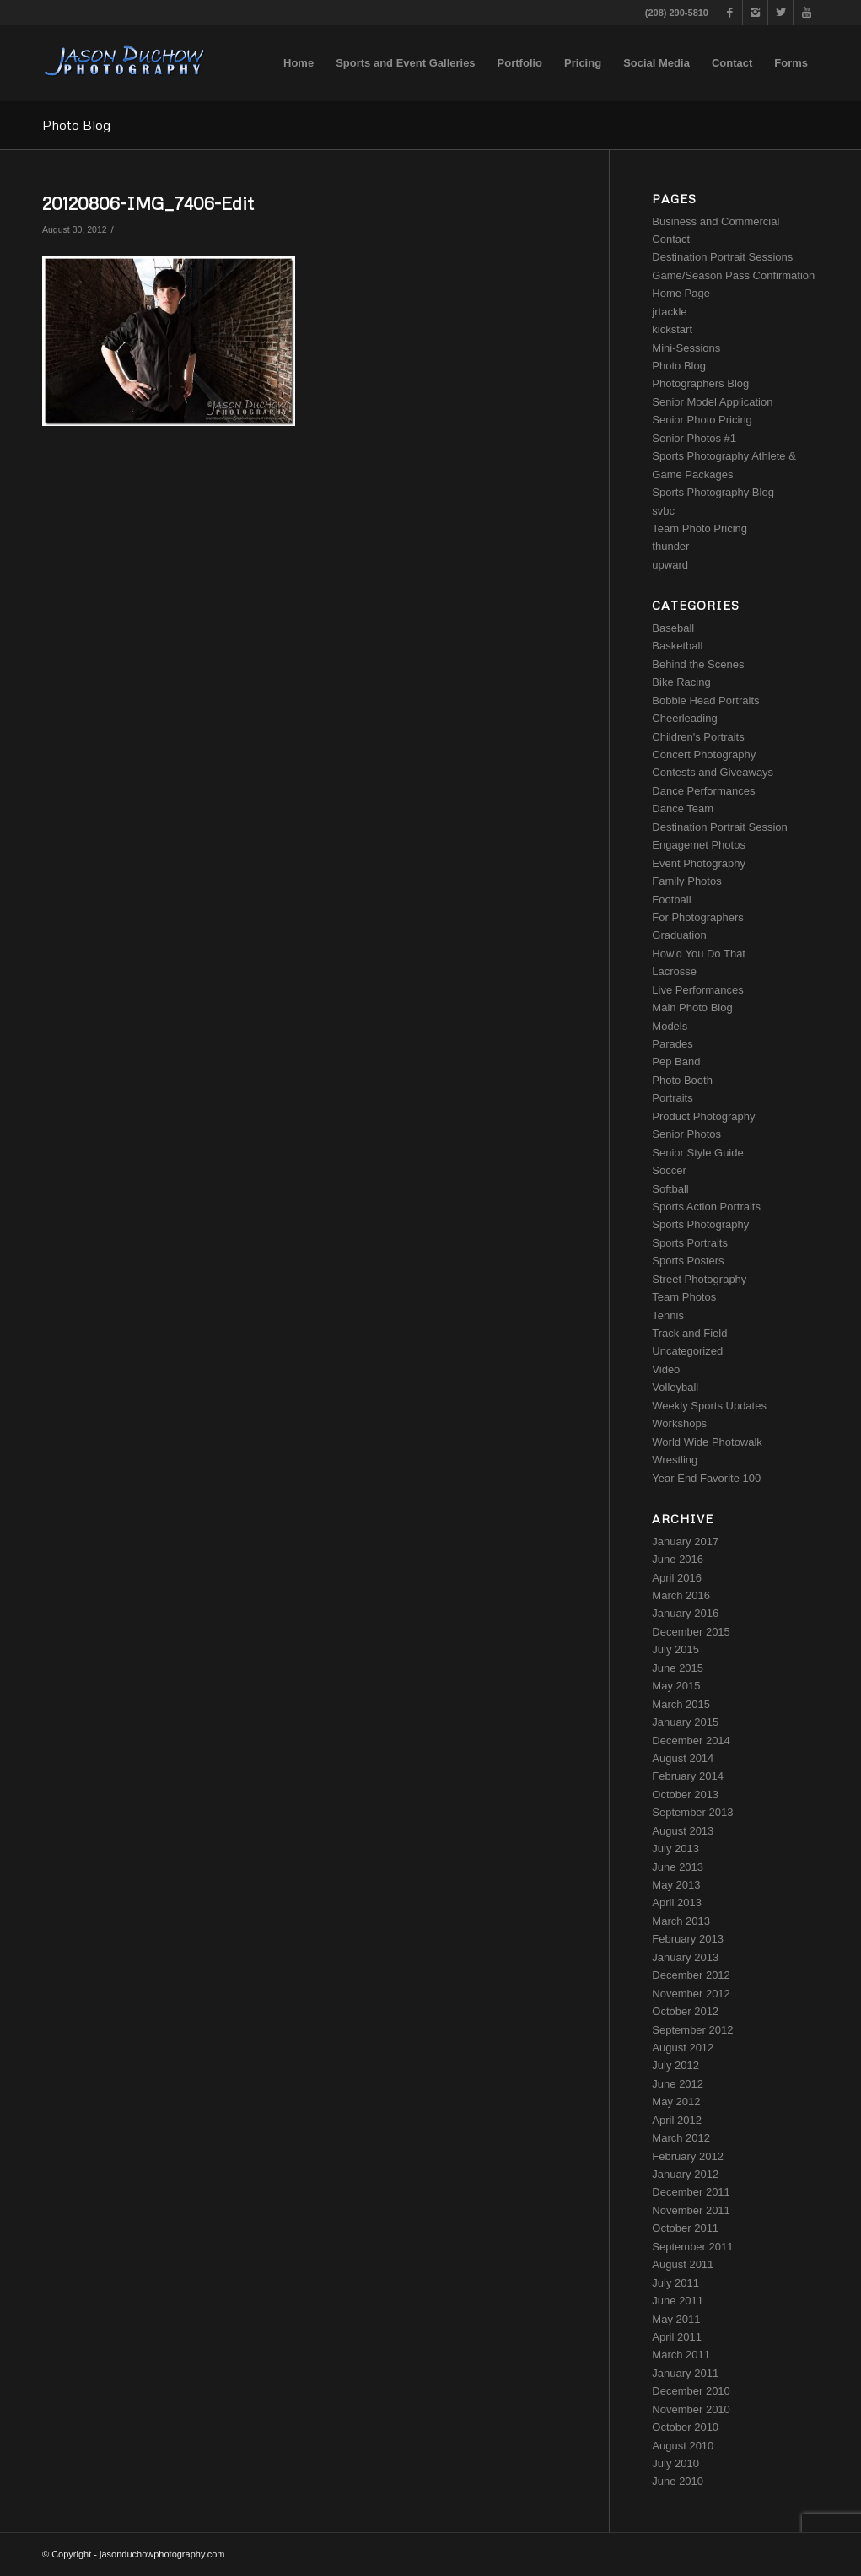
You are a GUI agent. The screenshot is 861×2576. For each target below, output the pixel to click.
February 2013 (688, 1938)
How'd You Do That (698, 953)
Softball (670, 1189)
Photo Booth (682, 1080)
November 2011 (691, 2210)
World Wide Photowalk (707, 1442)
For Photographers (697, 917)
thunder (670, 546)
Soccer (669, 1170)
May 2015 (676, 1685)
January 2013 (685, 1957)
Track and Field (689, 1333)
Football (671, 899)
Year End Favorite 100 (706, 1478)
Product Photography (703, 1116)
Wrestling (674, 1459)
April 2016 (677, 1577)
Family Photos (686, 881)
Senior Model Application (712, 402)
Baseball (673, 628)
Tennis (668, 1315)
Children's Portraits (698, 736)
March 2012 (681, 2137)
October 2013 (685, 1794)
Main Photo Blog (692, 1007)
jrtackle (669, 311)
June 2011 (677, 2300)
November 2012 (691, 1993)
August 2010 (682, 2445)
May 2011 (676, 2319)
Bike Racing (681, 682)
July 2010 (675, 2463)
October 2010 (685, 2427)
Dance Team (682, 808)
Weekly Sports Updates (709, 1405)
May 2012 (676, 2101)
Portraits (672, 1097)
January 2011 (685, 2373)
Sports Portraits (690, 1243)
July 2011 (675, 2283)
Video (666, 1369)
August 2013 (682, 1830)
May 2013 (676, 1884)
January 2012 (685, 2174)
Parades (672, 1043)
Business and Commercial (715, 221)
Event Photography (698, 863)
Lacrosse (674, 971)
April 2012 (677, 2120)
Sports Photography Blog (713, 492)
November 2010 (691, 2409)
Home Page (681, 293)
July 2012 (675, 2065)
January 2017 (685, 1541)
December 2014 (691, 1740)
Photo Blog (76, 124)
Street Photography (699, 1279)
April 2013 (677, 1902)
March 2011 (681, 2354)
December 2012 (691, 1975)
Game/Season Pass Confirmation (733, 275)
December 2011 (691, 2191)
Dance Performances (703, 790)
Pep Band (676, 1061)
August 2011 (682, 2264)
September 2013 (692, 1812)
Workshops (679, 1423)
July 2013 (675, 1848)
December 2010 (691, 2391)
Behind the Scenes (698, 664)
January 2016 (685, 1613)
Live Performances (697, 990)
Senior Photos (686, 1134)
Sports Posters (688, 1260)
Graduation (679, 935)
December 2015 (691, 1631)
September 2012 (692, 2030)
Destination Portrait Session (719, 827)
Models (669, 1026)
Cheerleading (684, 718)
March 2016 (681, 1595)
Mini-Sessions (686, 348)
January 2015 (685, 1722)
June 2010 (677, 2481)
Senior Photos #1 (694, 438)
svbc (663, 510)
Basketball (677, 645)
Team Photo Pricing (699, 528)
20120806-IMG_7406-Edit (148, 203)
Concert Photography (704, 754)
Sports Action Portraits (706, 1206)
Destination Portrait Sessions (722, 257)
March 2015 (681, 1704)
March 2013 (681, 1921)
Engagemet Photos (698, 844)
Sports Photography (700, 1224)
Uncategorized (687, 1351)
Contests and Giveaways (712, 772)
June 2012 (677, 2084)
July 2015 (675, 1649)
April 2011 (677, 2337)
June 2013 (677, 1867)
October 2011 (685, 2228)
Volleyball (675, 1387)
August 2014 (682, 1758)
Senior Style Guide (697, 1152)
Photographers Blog (700, 383)
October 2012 (685, 2011)
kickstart (672, 329)
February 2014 (688, 1776)
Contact (671, 239)
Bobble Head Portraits (705, 700)
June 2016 (677, 1559)
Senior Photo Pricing (702, 419)
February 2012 (688, 2156)
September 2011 (692, 2246)
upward (670, 564)
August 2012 (682, 2047)
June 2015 (677, 1668)
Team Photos (684, 1297)
